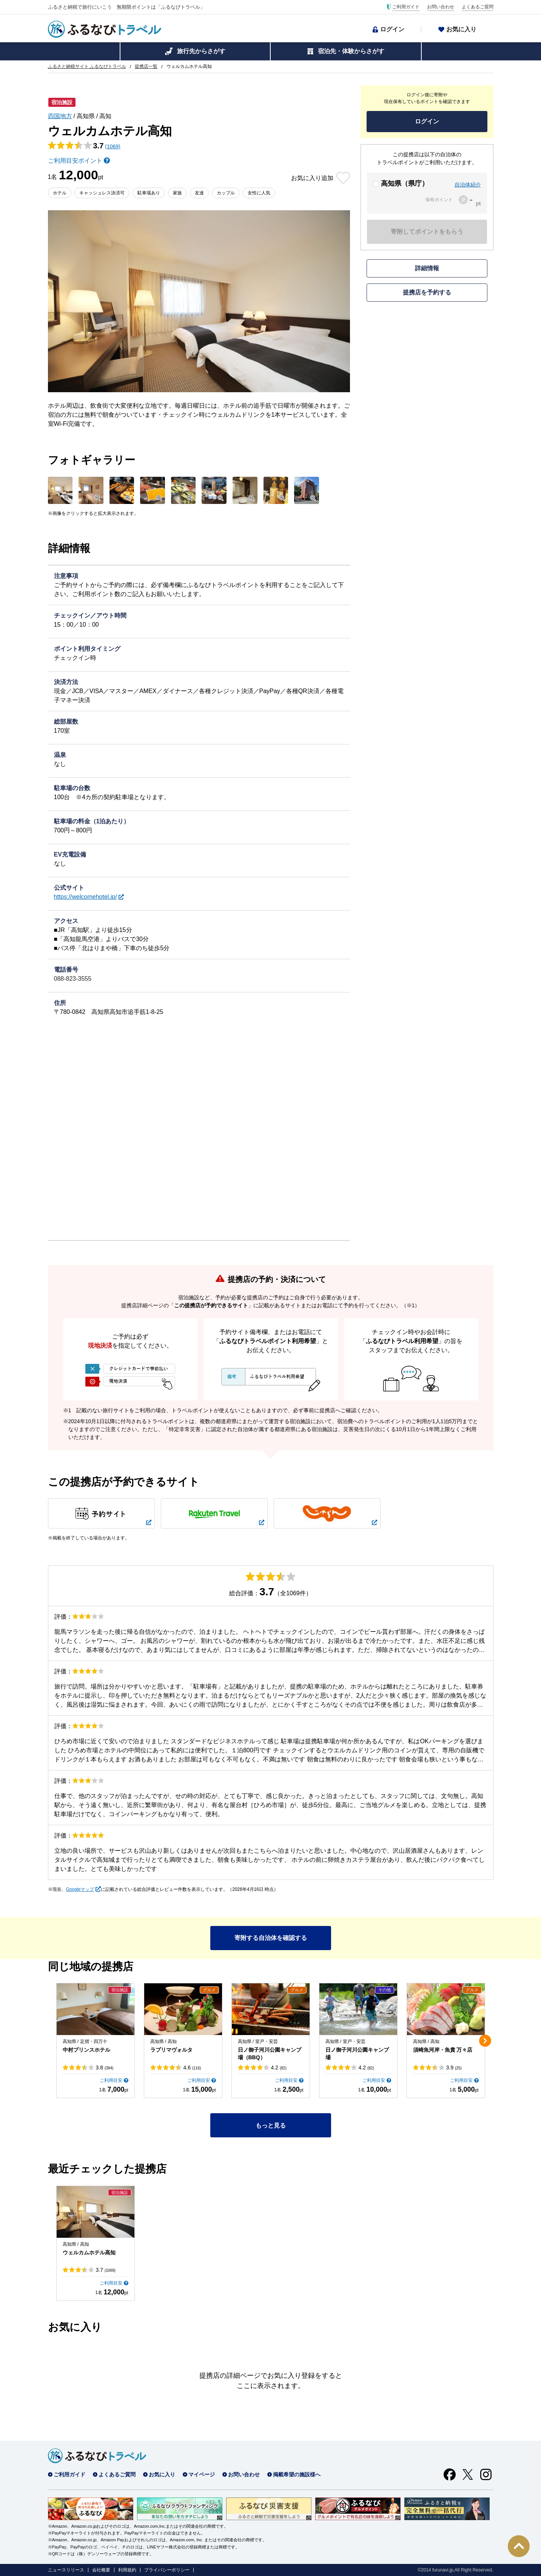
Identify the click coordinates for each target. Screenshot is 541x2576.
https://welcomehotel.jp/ (85, 897)
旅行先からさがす (201, 51)
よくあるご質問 (477, 7)
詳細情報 (427, 268)
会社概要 (101, 2570)
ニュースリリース (66, 2570)
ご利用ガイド (405, 7)
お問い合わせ (440, 7)
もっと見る (271, 2125)
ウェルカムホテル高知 (89, 2252)
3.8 (105, 2067)
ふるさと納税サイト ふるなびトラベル (87, 66)
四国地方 (60, 116)
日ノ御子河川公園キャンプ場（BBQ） (269, 2053)
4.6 (192, 2067)
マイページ (201, 2474)
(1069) (112, 146)
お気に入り (461, 29)
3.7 (106, 2270)
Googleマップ (80, 1889)
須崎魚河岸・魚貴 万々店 (443, 2050)
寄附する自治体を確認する (270, 1938)
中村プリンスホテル (86, 2050)
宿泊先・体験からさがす (351, 51)
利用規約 (127, 2570)
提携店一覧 (146, 66)
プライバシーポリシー (167, 2570)
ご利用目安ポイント (75, 160)
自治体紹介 (468, 185)
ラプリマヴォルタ (171, 2050)
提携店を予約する (427, 292)
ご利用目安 (111, 2080)
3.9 (454, 2067)
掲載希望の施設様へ (297, 2474)
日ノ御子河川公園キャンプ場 (357, 2053)
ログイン (392, 29)
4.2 (279, 2067)
